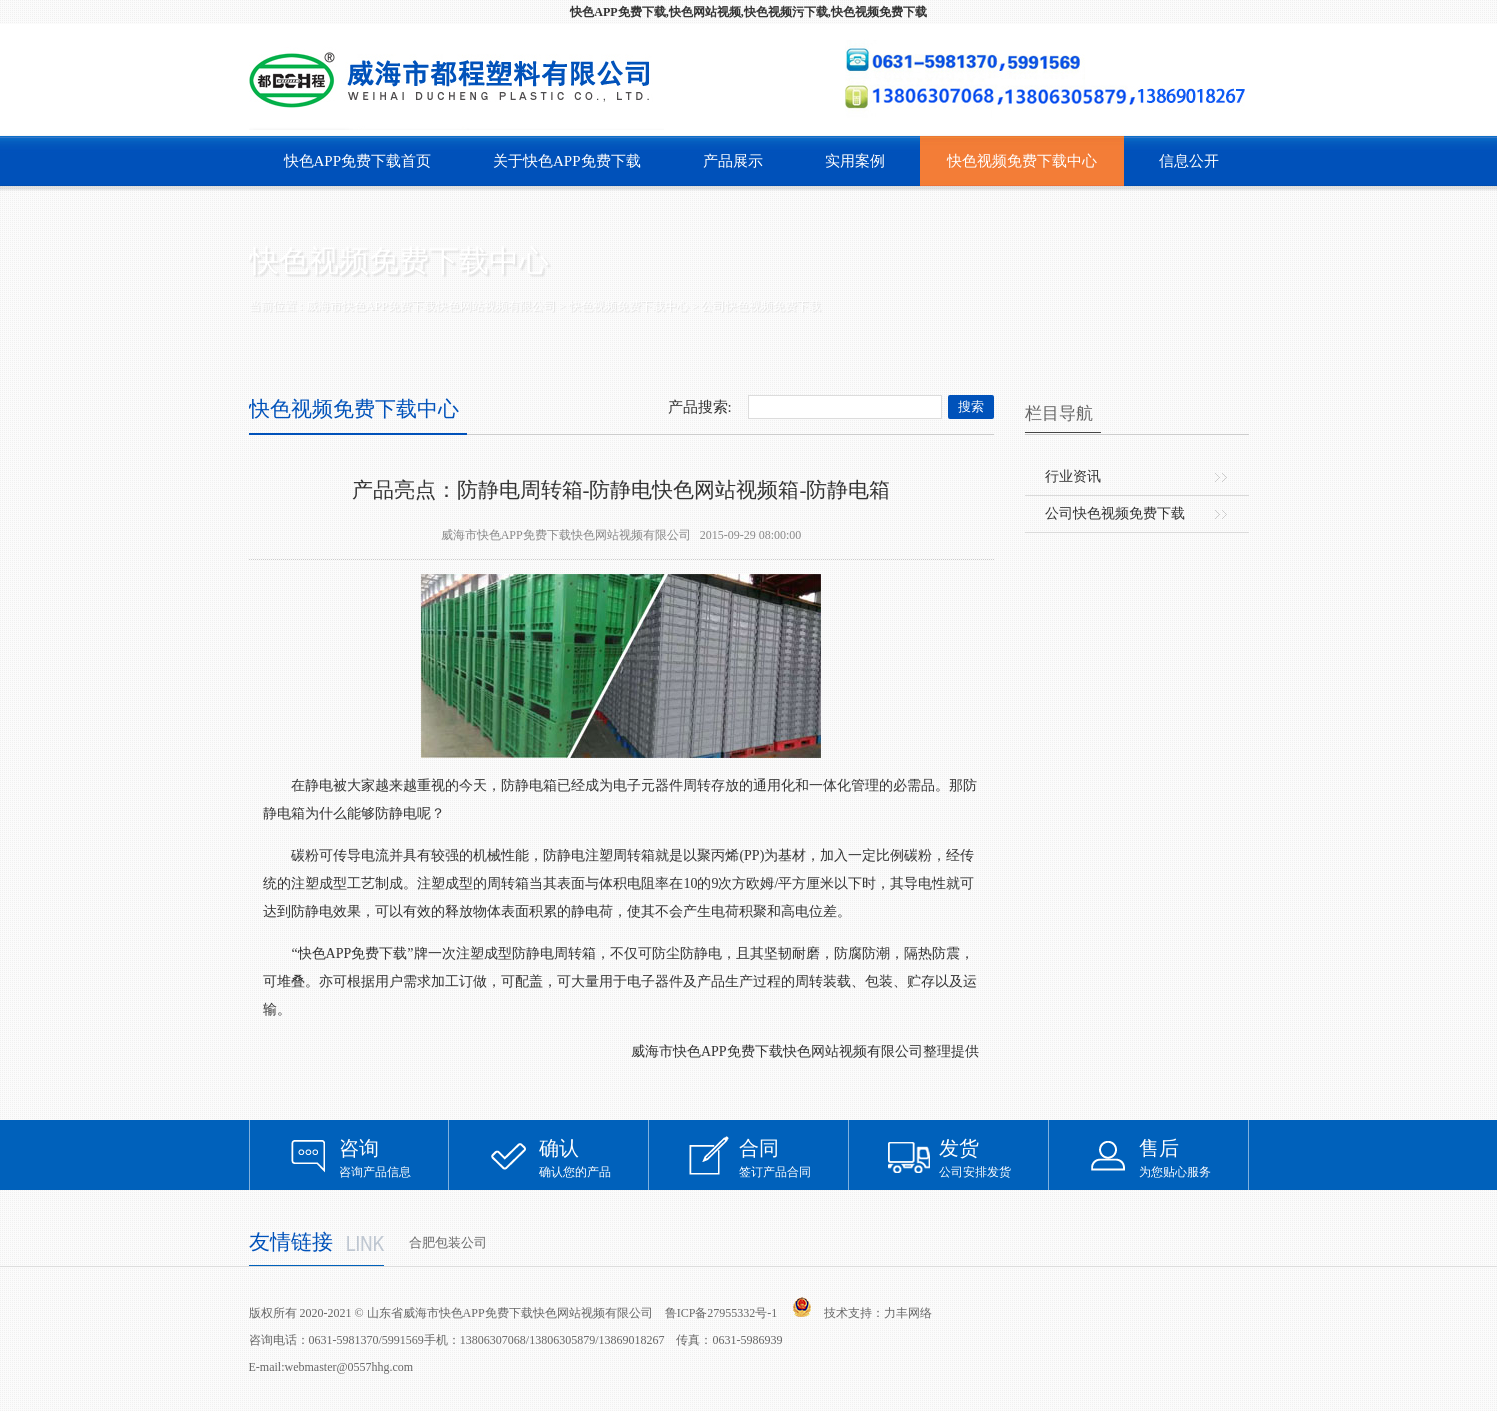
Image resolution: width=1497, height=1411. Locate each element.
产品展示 (733, 161)
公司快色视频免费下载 (761, 306)
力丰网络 (908, 1313)
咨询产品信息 (394, 1157)
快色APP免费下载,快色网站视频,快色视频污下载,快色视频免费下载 (748, 12)
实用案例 (855, 161)
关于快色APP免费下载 (567, 161)
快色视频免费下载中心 (1022, 161)
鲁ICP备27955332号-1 (721, 1313)
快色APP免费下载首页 (358, 161)
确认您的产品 (594, 1157)
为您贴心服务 (1194, 1157)
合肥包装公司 (448, 1242)
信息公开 (1189, 161)
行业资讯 (1073, 476)
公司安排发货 (994, 1157)
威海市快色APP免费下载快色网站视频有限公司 (431, 306)
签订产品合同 (794, 1157)
